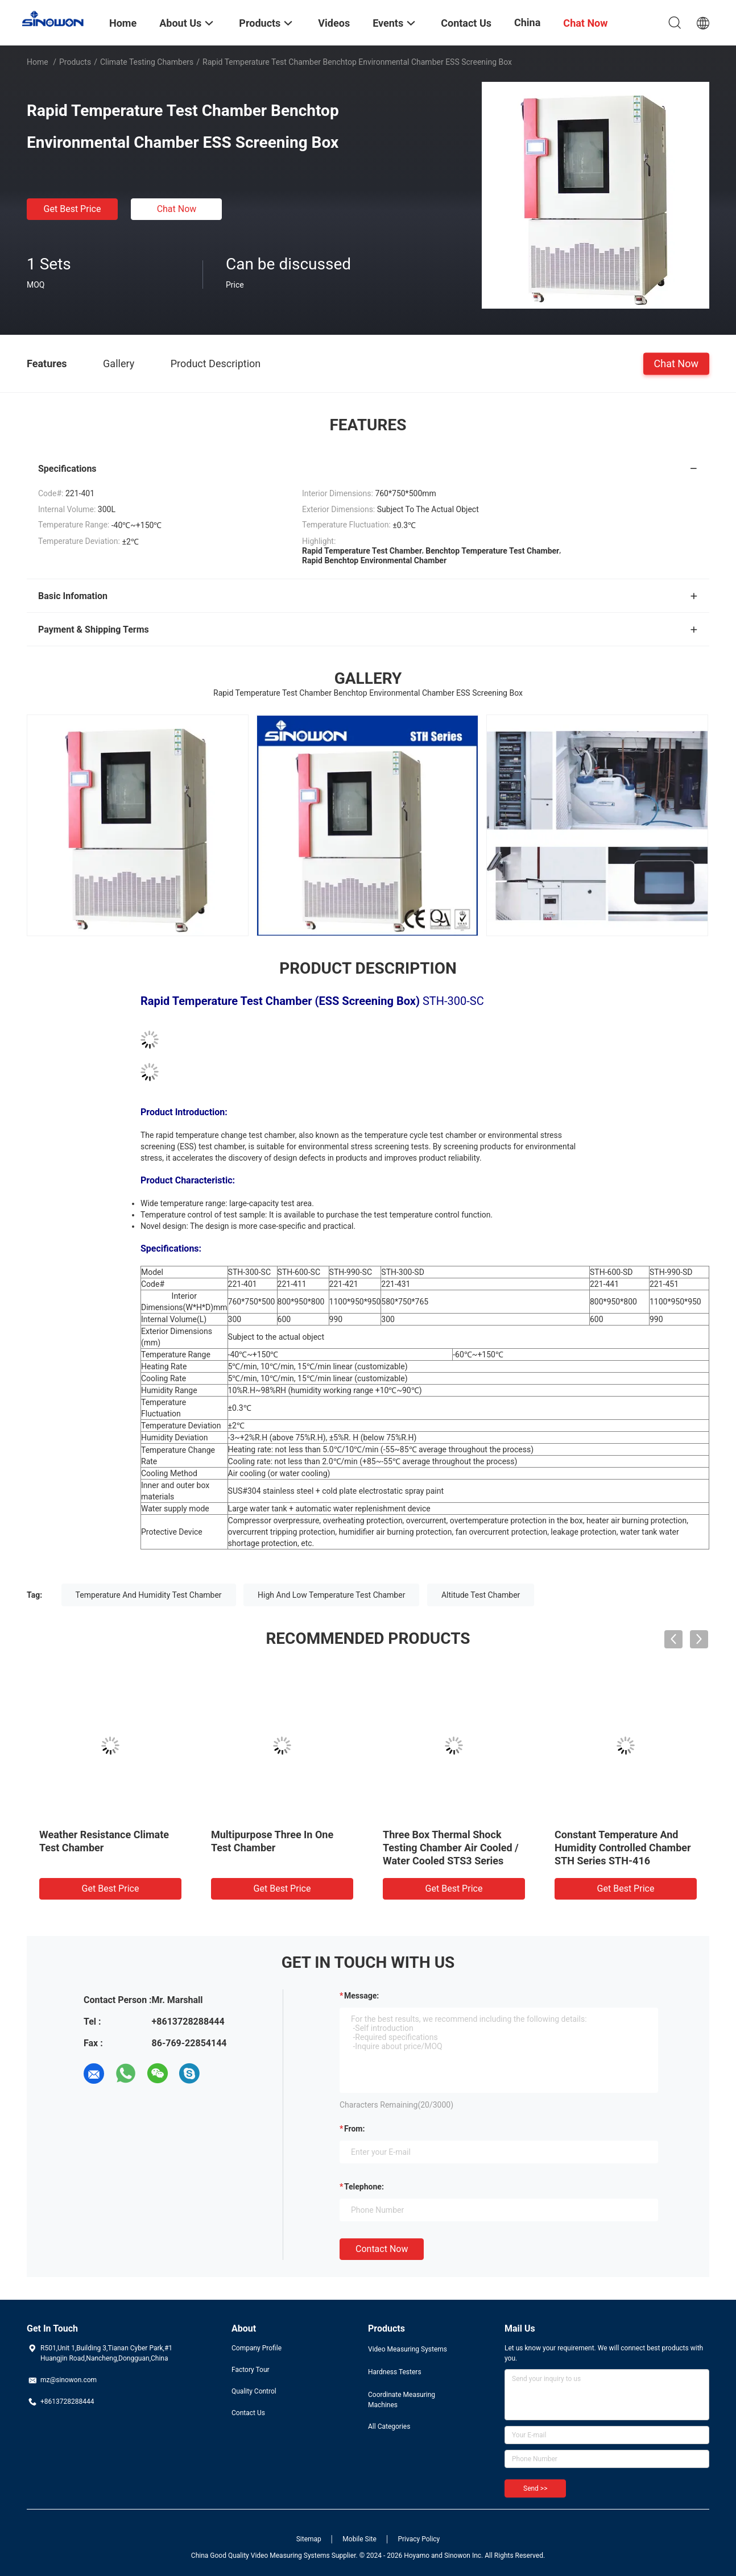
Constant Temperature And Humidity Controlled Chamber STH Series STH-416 (623, 1848)
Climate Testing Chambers (146, 62)
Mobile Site (359, 2539)
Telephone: (364, 2186)
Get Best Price (72, 208)
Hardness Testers (394, 2372)
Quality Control (253, 2391)
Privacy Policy (419, 2539)
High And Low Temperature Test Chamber (331, 1594)
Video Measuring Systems (407, 2349)
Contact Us (248, 2413)
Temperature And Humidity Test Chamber (149, 1594)
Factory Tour (250, 2370)
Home (37, 62)
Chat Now (177, 208)
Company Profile (256, 2348)
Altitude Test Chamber (480, 1594)
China (527, 22)
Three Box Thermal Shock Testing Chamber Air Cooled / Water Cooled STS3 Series (451, 1848)
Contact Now (381, 2248)
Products (75, 62)
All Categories (389, 2426)
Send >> (535, 2488)
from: (354, 2128)
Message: (361, 1995)
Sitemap (308, 2539)
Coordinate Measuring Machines (401, 2400)
